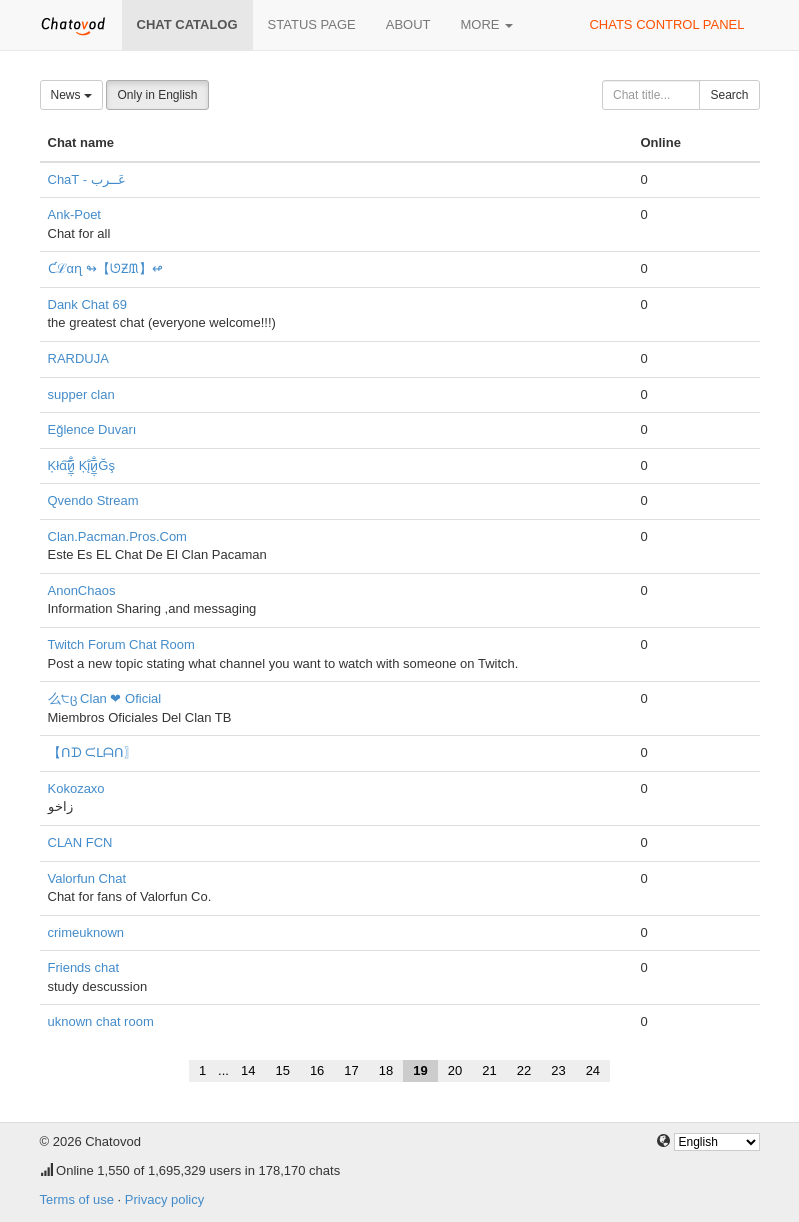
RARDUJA (78, 358)
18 (386, 1070)
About (408, 24)
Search (729, 95)
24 (593, 1070)
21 (489, 1070)
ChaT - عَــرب (87, 179)
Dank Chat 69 (88, 304)
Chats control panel (666, 24)
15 (282, 1070)
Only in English (157, 95)
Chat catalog (187, 24)
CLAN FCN (80, 842)
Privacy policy (164, 1199)
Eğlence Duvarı (92, 429)
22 (524, 1070)
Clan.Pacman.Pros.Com (117, 536)
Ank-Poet (74, 214)
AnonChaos (82, 590)
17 (351, 1070)
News (71, 95)
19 (420, 1070)
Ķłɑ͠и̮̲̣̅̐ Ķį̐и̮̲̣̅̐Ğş (81, 465)
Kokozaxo (76, 788)
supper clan (81, 394)
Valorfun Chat (87, 878)
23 (558, 1070)
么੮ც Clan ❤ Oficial (105, 698)
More (487, 24)
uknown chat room (101, 1021)
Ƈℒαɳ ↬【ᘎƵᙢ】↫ (105, 268)
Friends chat (84, 967)
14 (248, 1070)
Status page (312, 24)
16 (317, 1070)
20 (455, 1070)
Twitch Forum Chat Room (121, 644)
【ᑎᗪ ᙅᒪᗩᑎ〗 (93, 752)
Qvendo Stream (93, 500)
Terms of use (77, 1199)
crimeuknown (86, 932)
